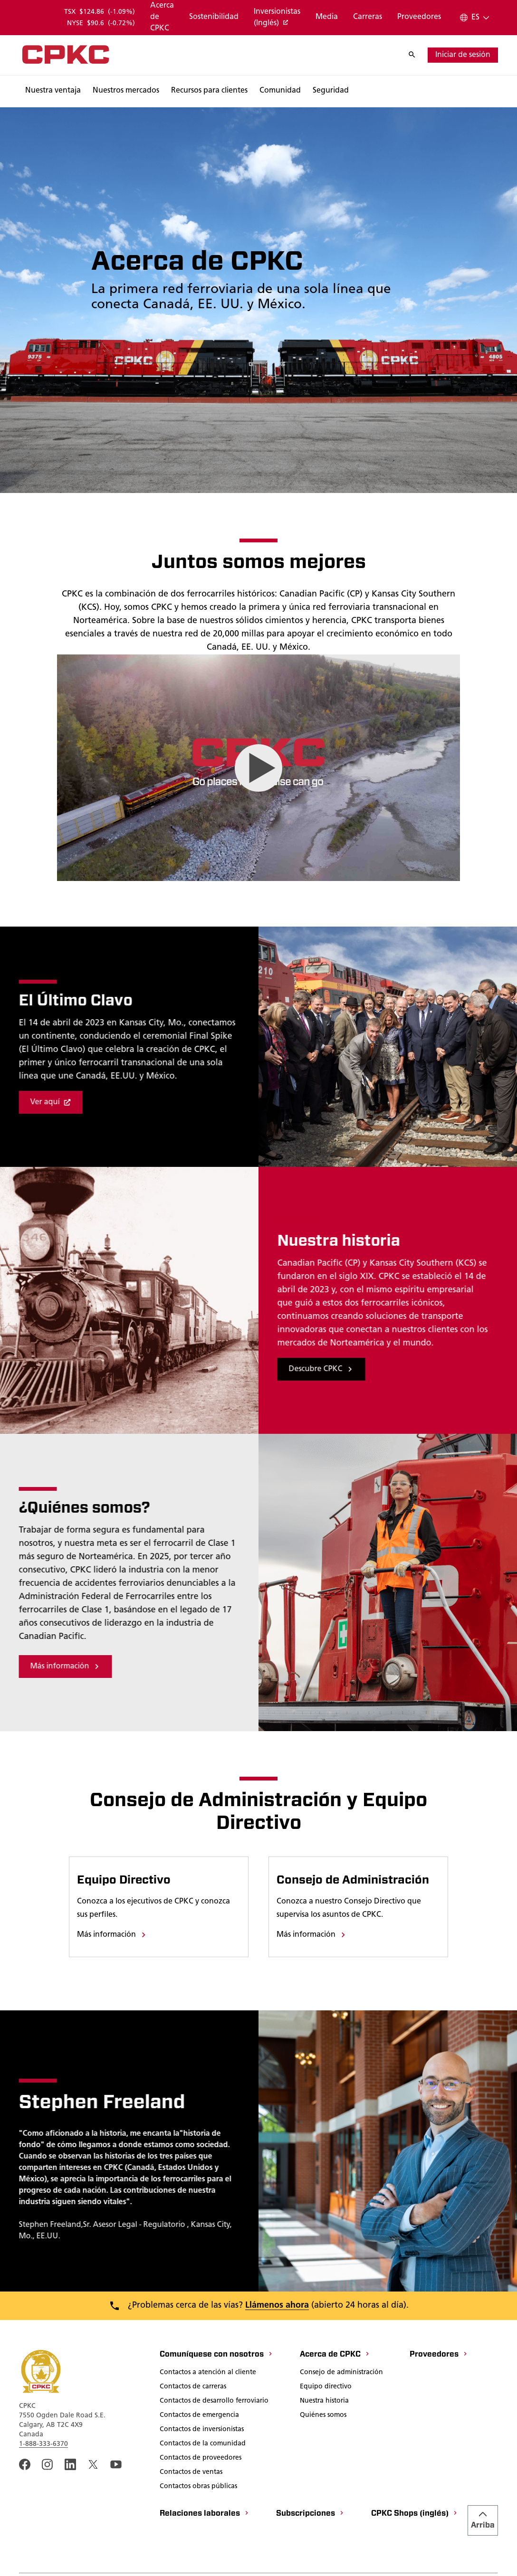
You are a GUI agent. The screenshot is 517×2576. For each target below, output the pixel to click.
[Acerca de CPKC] (162, 17)
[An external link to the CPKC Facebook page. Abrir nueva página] (24, 2464)
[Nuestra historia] (324, 2401)
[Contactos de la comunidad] (203, 2444)
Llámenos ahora (277, 2305)
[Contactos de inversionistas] (202, 2430)
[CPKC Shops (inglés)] (414, 2514)
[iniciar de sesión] (463, 55)
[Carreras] (367, 17)
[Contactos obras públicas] (198, 2487)
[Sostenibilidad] (214, 17)
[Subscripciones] (310, 2514)
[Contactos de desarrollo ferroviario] (214, 2401)
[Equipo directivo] (326, 2387)
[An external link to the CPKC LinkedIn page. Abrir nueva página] (70, 2464)
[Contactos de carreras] (193, 2387)
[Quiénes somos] (323, 2416)
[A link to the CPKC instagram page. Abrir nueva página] (47, 2464)
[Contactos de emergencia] (199, 2416)
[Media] (327, 17)
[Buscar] (417, 55)
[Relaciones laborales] (204, 2514)
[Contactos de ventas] (191, 2473)
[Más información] (112, 1935)
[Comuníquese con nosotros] (216, 2355)
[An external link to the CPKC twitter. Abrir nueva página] (93, 2464)
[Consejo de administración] (341, 2373)
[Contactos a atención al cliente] (208, 2373)
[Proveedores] (419, 17)
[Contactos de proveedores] (200, 2458)
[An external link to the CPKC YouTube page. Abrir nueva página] (116, 2464)
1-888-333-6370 (43, 2444)
